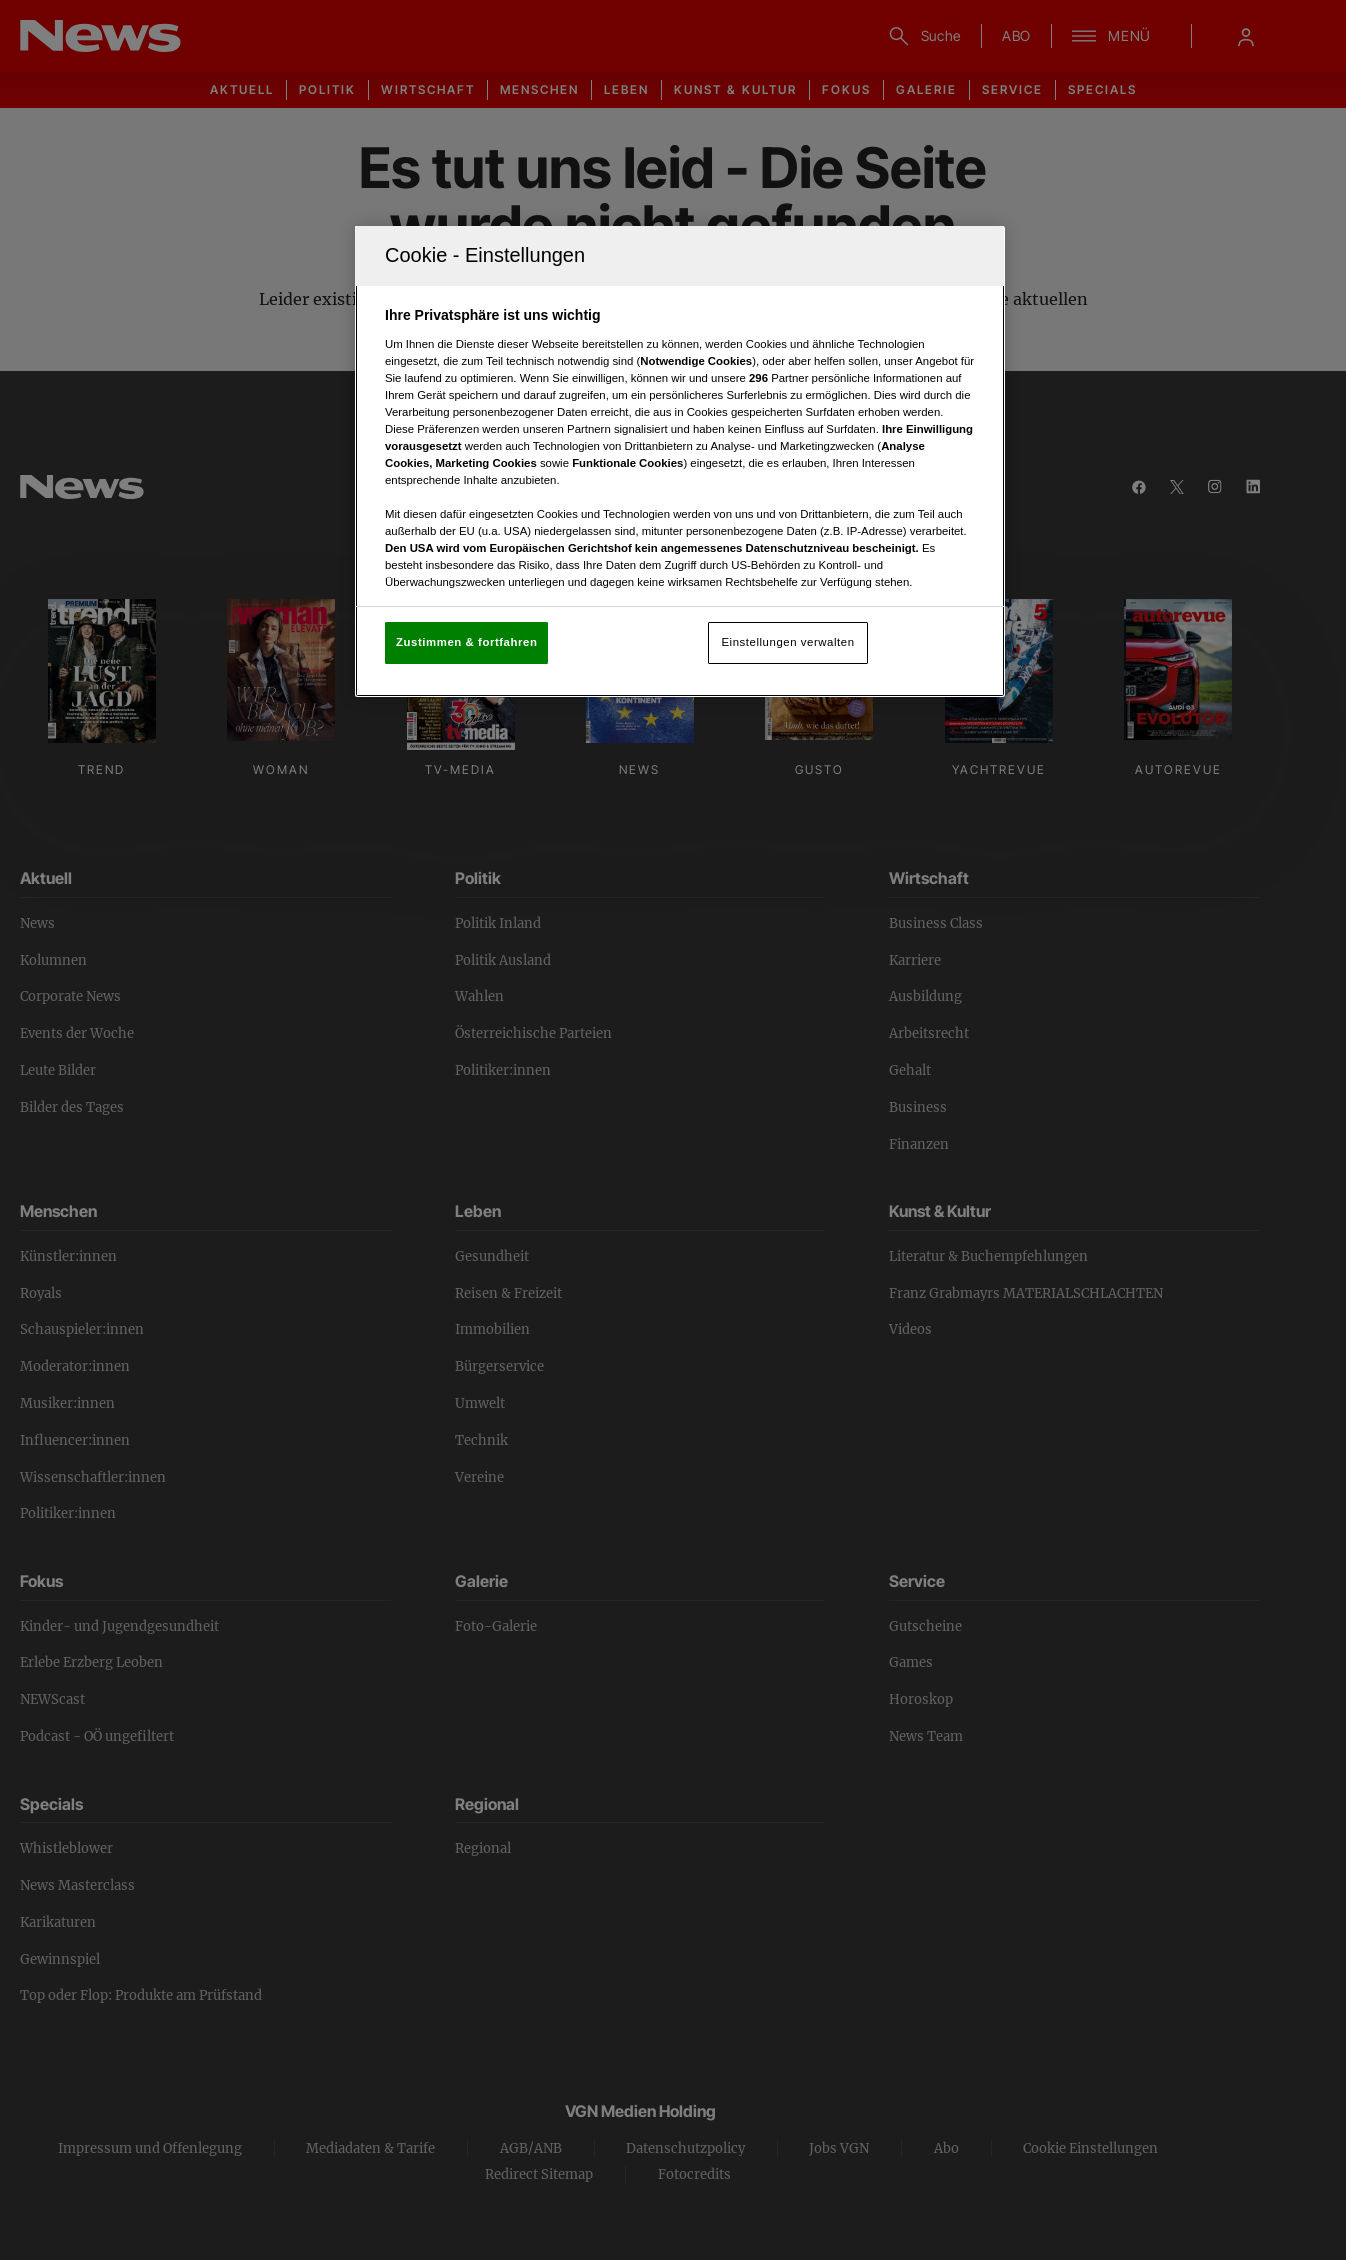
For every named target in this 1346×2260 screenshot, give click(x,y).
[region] (680, 461)
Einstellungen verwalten (787, 642)
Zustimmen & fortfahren (466, 642)
